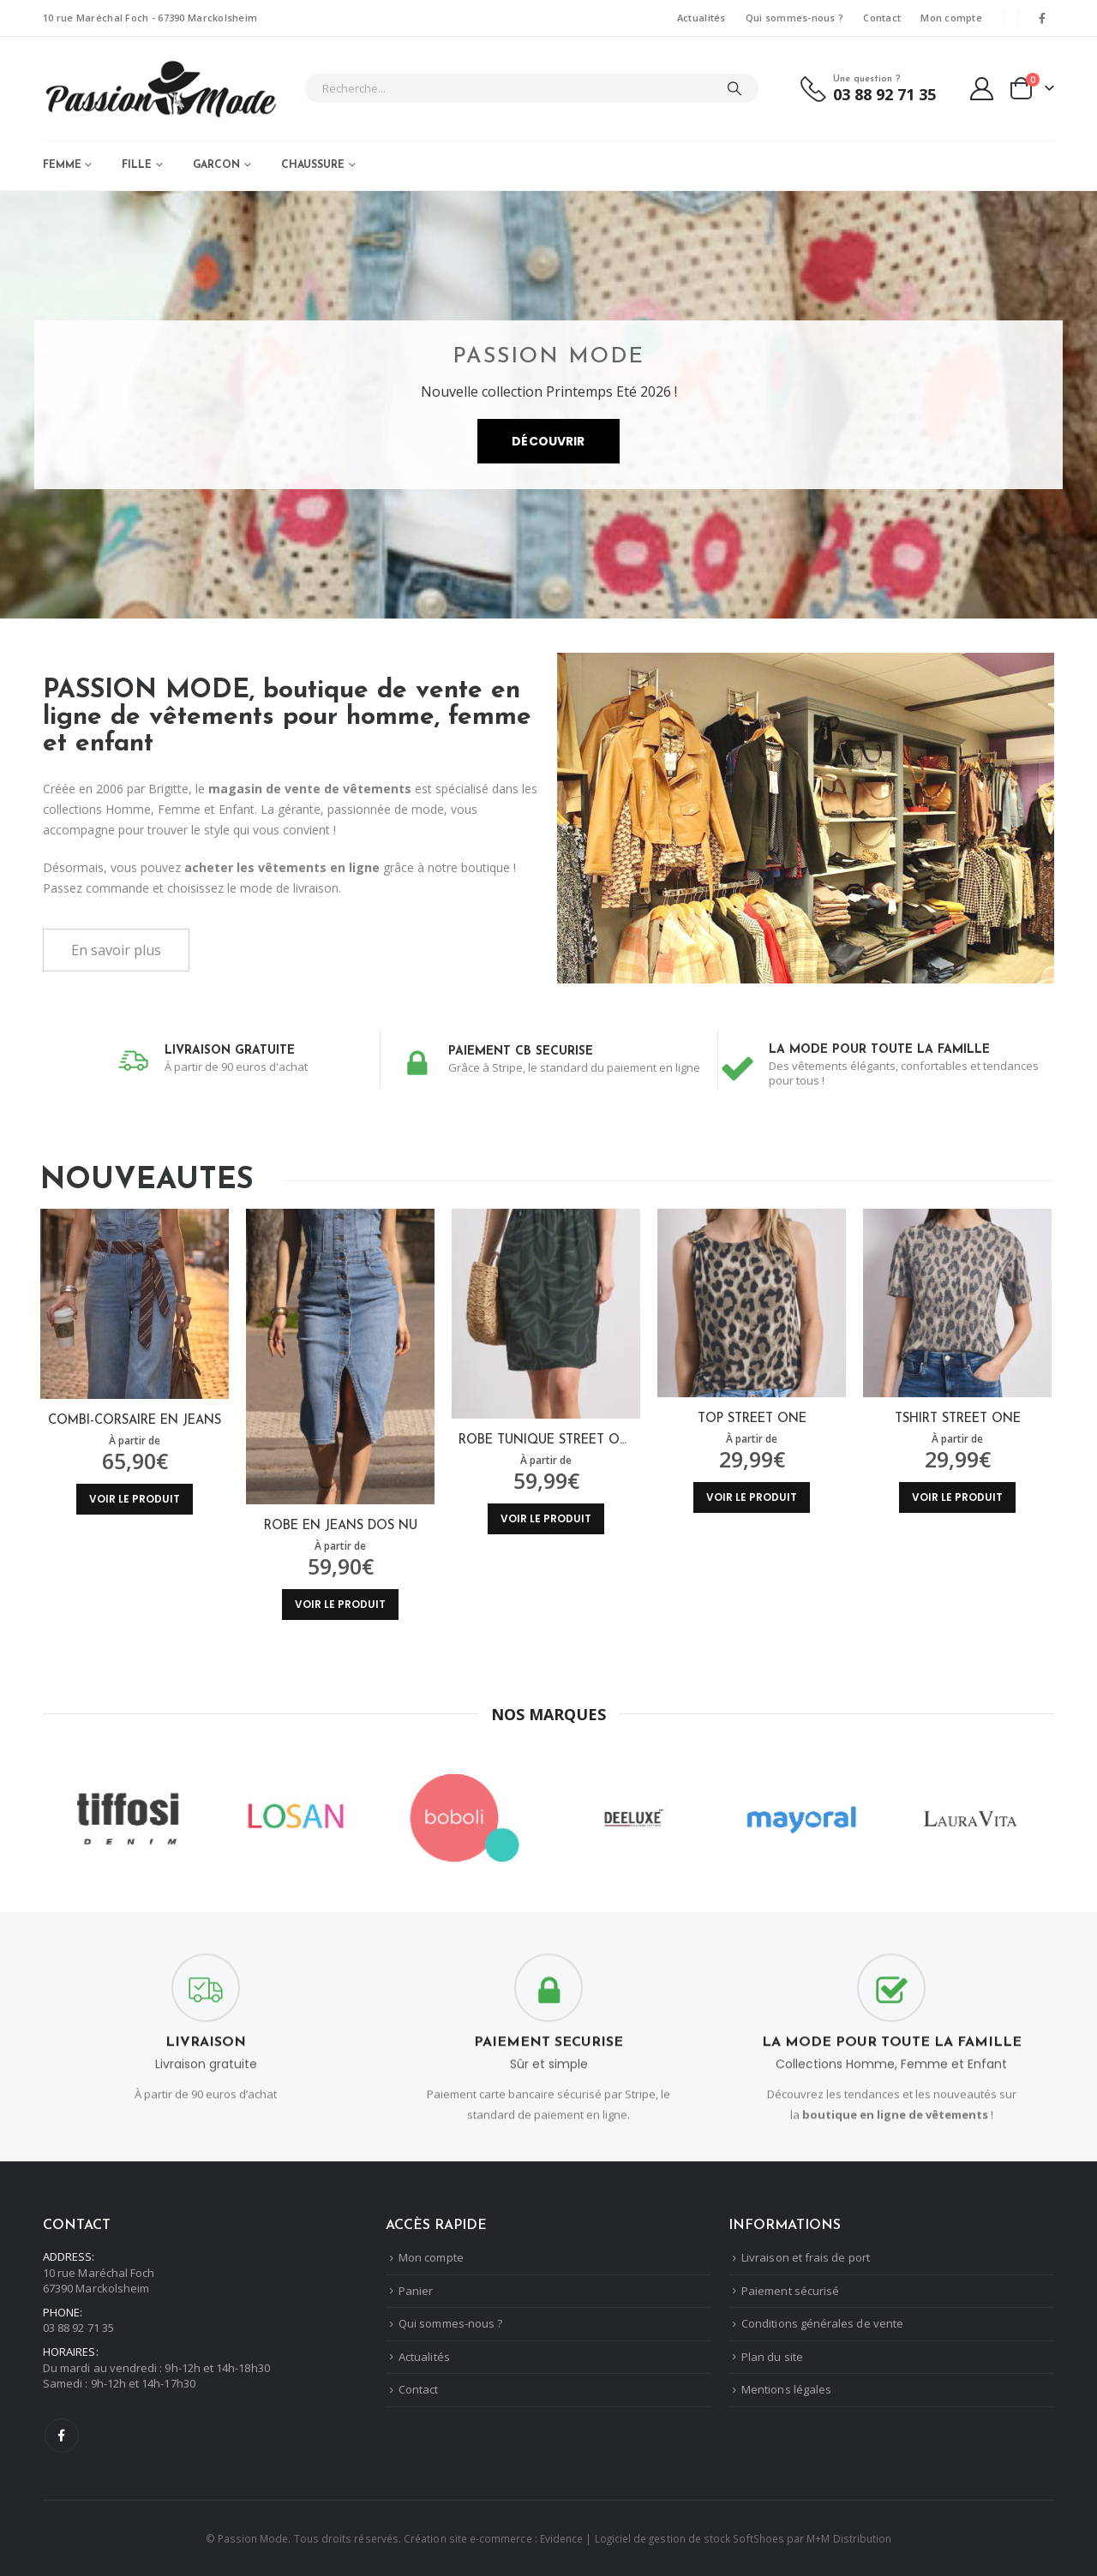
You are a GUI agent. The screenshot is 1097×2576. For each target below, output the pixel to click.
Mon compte (951, 17)
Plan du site (772, 2356)
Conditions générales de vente (822, 2324)
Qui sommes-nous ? (795, 17)
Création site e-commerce (468, 2538)
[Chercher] (734, 88)
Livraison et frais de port (805, 2258)
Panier (416, 2290)
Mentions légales (786, 2390)
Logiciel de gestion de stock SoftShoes (689, 2538)
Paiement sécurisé (790, 2290)
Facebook (62, 2435)
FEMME (62, 165)
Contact (882, 17)
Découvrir (548, 447)
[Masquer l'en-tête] (161, 88)
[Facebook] (1042, 18)
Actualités (701, 17)
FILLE (136, 165)
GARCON (216, 165)
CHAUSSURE (313, 165)
